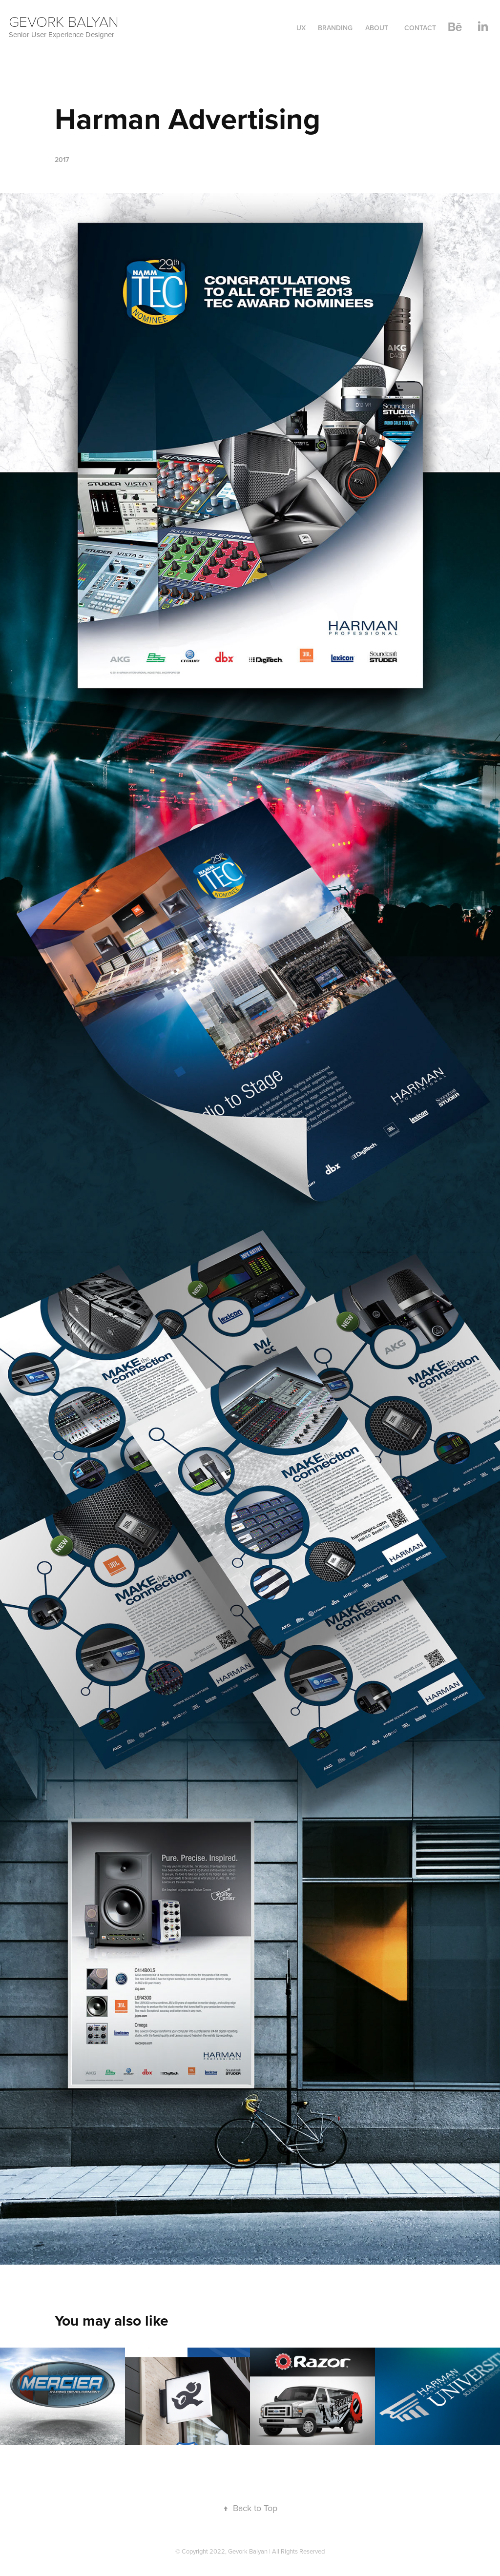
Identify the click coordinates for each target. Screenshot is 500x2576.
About (376, 28)
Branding (335, 28)
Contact (420, 28)
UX (301, 28)
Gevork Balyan (66, 21)
